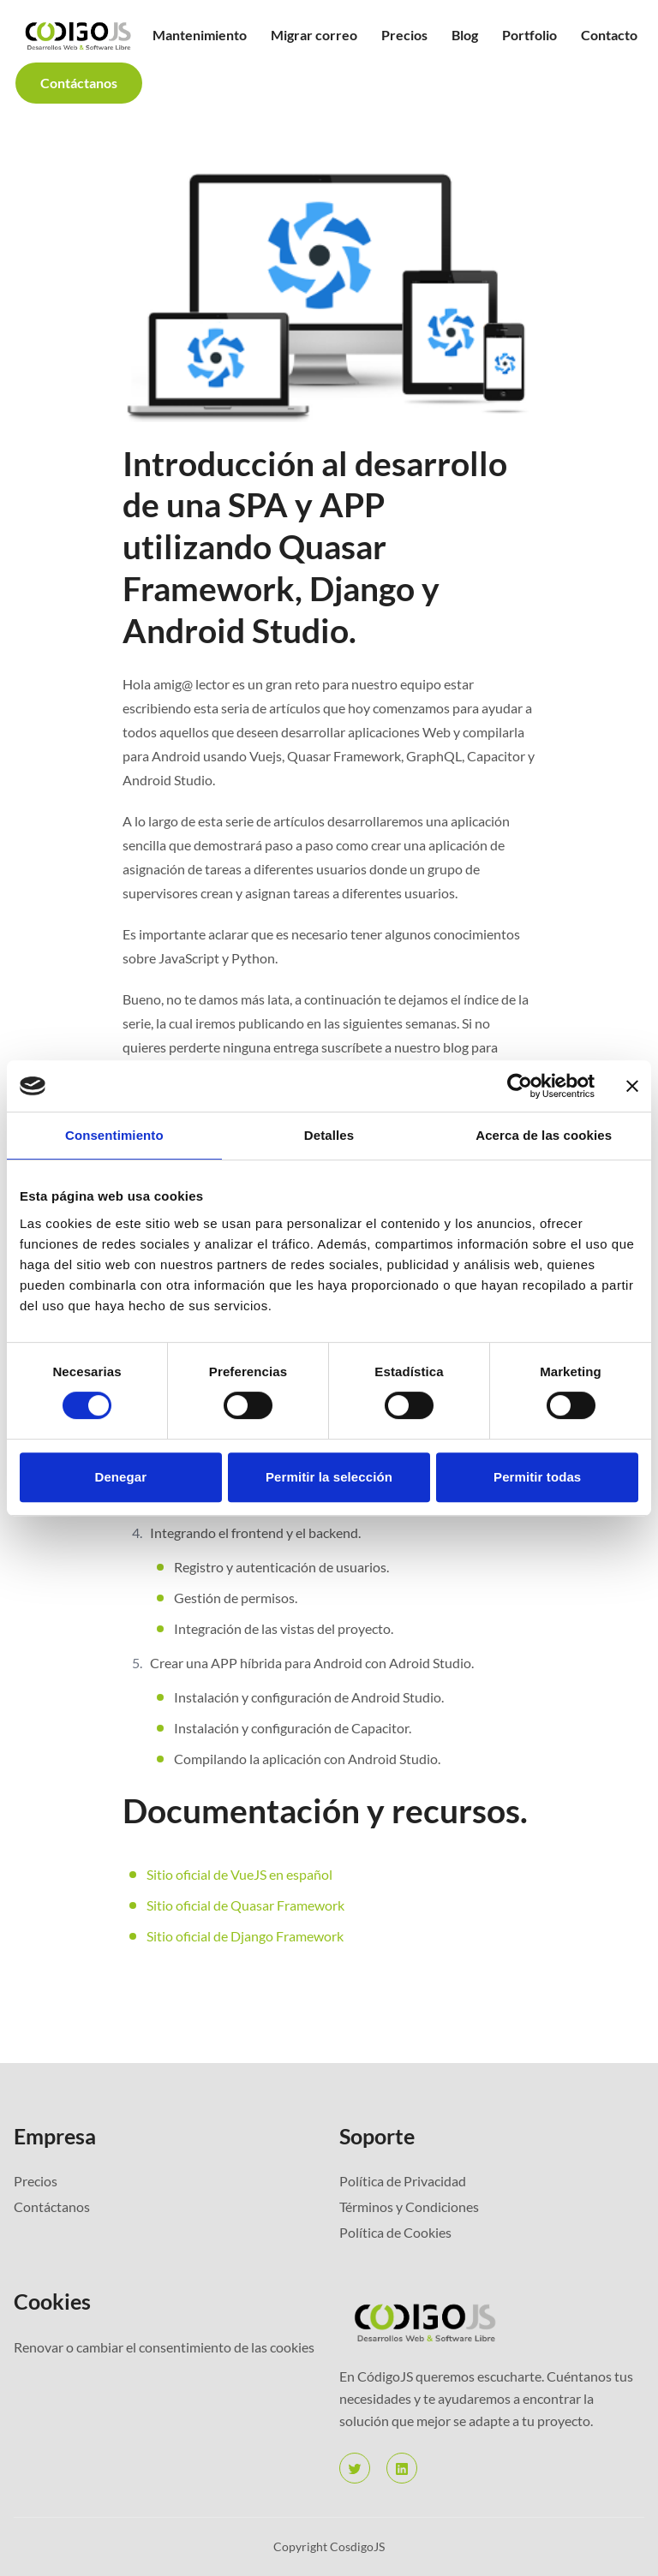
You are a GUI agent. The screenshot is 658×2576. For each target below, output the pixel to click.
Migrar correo (314, 35)
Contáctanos (78, 83)
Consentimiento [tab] (114, 1135)
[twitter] (354, 2468)
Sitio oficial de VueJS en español (239, 1874)
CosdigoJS (357, 2546)
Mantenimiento (200, 35)
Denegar (120, 1477)
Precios (404, 35)
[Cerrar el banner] (632, 1086)
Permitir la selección (329, 1477)
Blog (465, 35)
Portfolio (529, 35)
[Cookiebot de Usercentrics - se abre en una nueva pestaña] (520, 1086)
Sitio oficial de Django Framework (245, 1936)
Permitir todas (537, 1477)
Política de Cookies (395, 2232)
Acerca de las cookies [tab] (544, 1135)
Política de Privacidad (402, 2181)
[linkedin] (401, 2468)
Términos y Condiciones (409, 2206)
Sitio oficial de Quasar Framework (245, 1905)
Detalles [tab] (329, 1135)
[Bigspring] (491, 2321)
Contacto (609, 35)
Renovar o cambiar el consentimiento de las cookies (164, 2347)
